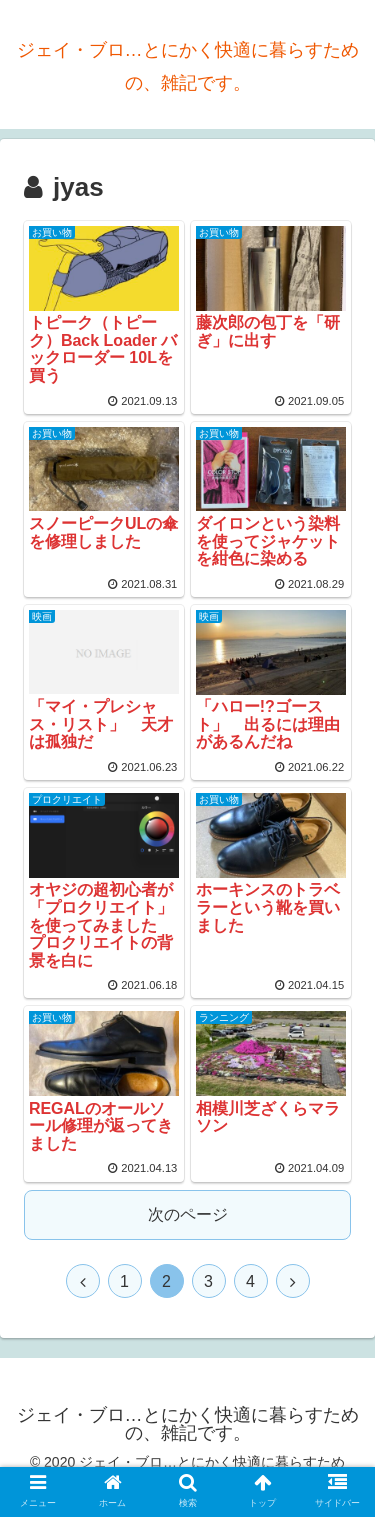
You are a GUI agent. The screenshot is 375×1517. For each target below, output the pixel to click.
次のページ (188, 1214)
